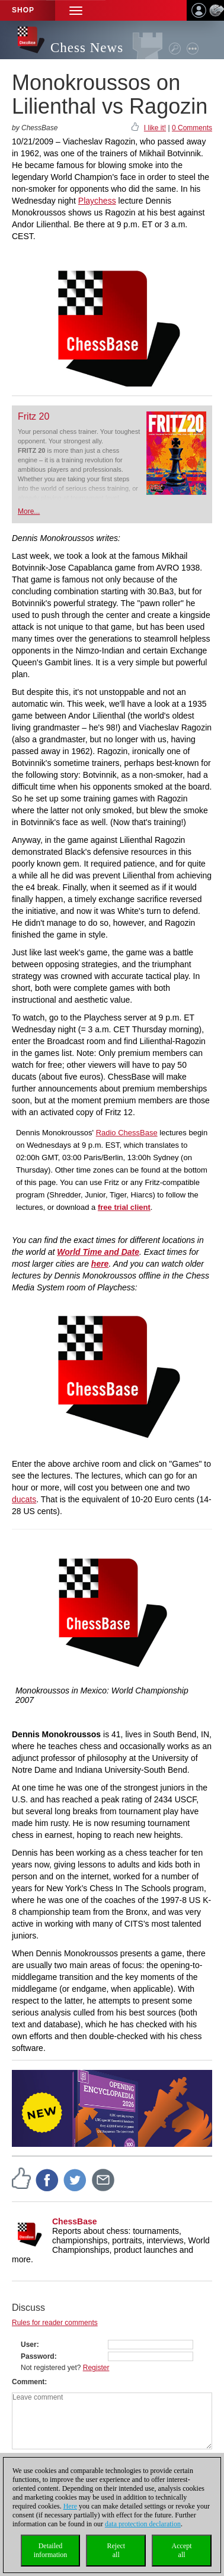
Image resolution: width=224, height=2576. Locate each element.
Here (70, 2506)
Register (96, 2368)
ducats (24, 1499)
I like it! (155, 128)
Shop (23, 10)
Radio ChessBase (127, 1132)
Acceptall (182, 2550)
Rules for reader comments (55, 2323)
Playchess (97, 200)
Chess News (86, 47)
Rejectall (116, 2550)
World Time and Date (98, 1252)
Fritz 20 (33, 416)
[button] (76, 10)
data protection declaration (143, 2524)
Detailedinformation (51, 2550)
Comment (28, 2382)
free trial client (124, 1207)
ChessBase (74, 2221)
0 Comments (192, 128)
